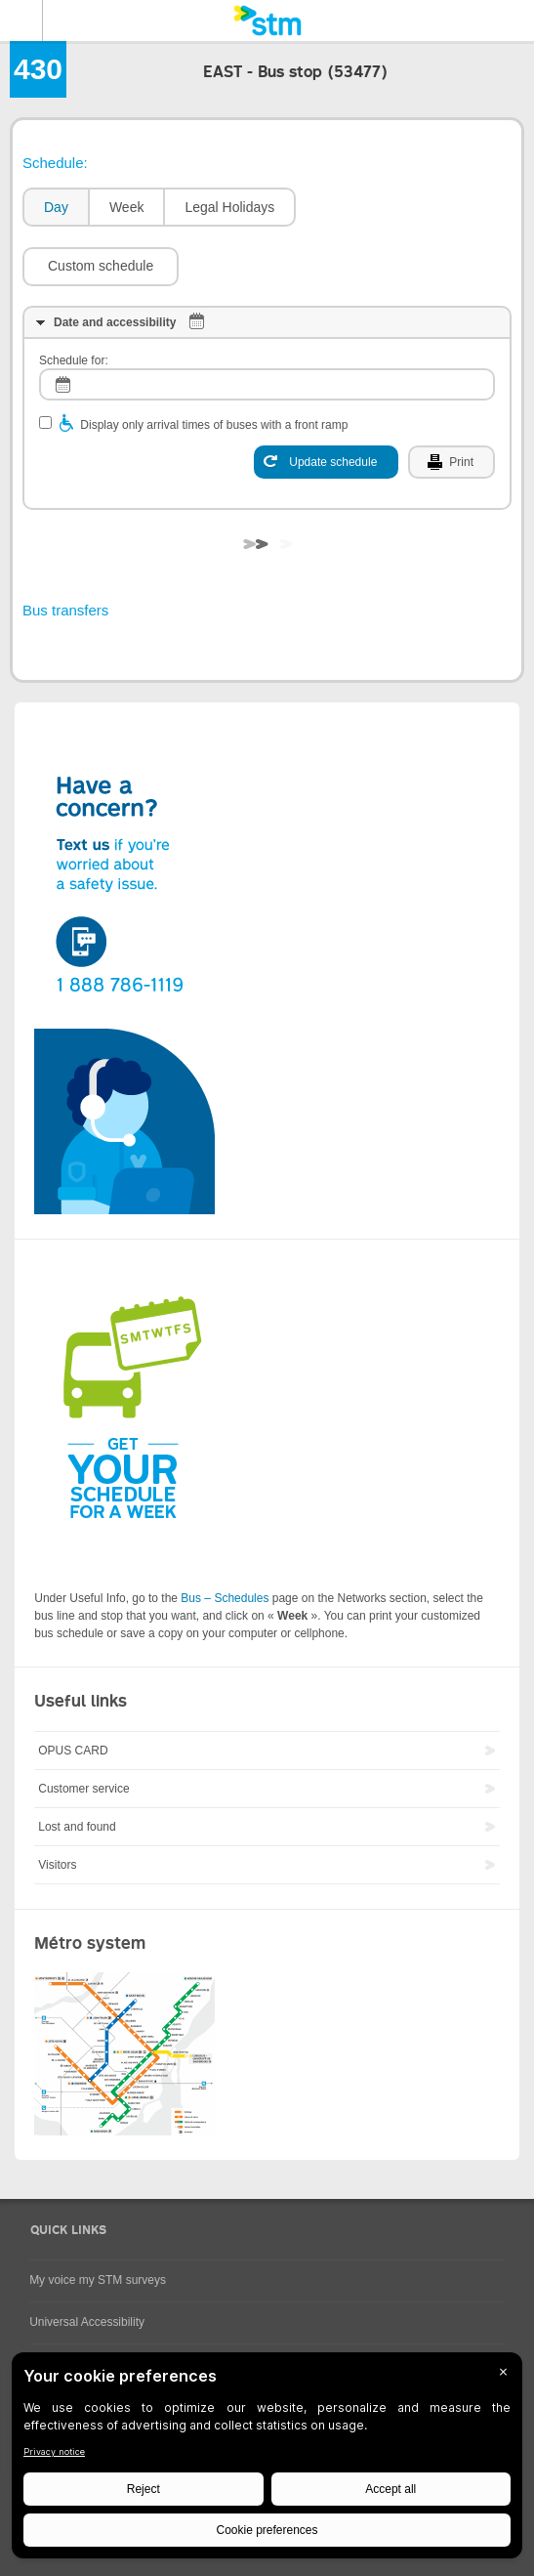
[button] (100, 266)
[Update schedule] (326, 462)
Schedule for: (73, 360)
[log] (267, 384)
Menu (21, 20)
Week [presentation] (126, 207)
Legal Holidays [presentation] (229, 207)
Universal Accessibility (86, 2322)
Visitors (57, 1865)
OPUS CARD (72, 1750)
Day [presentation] (56, 207)
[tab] (55, 208)
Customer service (83, 1788)
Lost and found (76, 1827)
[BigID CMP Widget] (267, 2460)
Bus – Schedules (224, 1598)
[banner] (267, 20)
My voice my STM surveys (97, 2280)
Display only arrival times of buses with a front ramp (214, 425)
